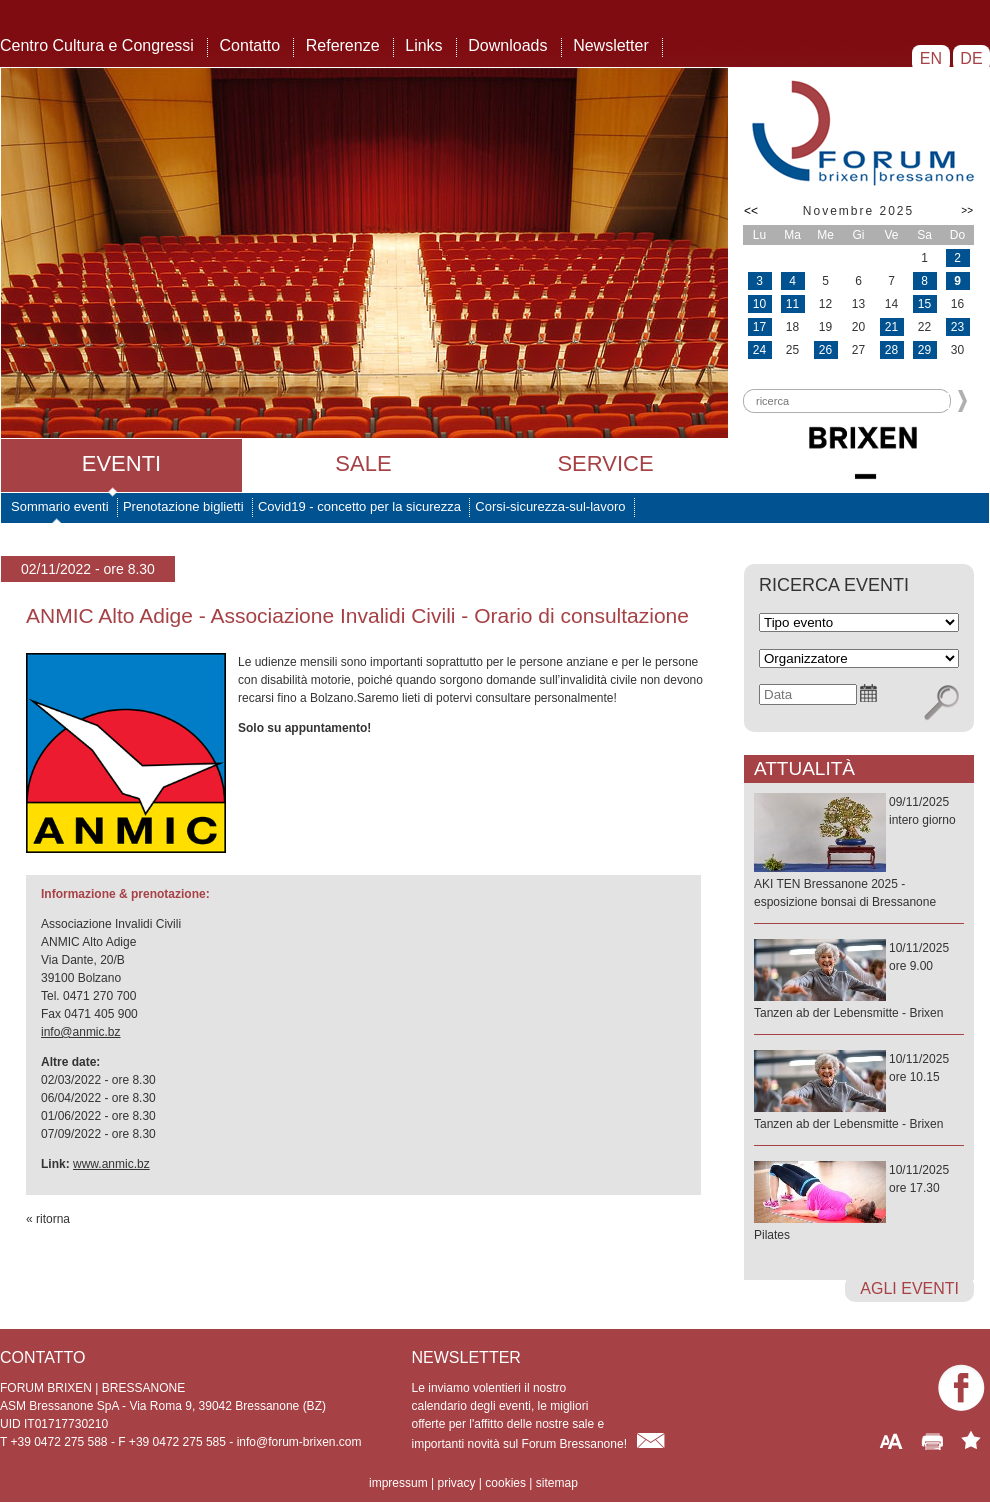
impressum (398, 1483)
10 (759, 304)
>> (967, 210)
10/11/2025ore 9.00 (859, 981)
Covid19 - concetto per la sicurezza (359, 506)
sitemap (557, 1483)
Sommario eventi (60, 506)
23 (957, 327)
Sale (363, 463)
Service (605, 463)
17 (759, 327)
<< (751, 211)
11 (792, 304)
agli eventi (909, 1288)
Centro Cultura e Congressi (97, 45)
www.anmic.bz (111, 1164)
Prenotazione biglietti (183, 506)
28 (891, 350)
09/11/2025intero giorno (859, 853)
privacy (456, 1483)
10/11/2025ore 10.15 (859, 1092)
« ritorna (48, 1219)
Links (423, 45)
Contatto (250, 45)
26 (825, 350)
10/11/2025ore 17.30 (859, 1203)
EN (930, 58)
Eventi (121, 463)
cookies (505, 1483)
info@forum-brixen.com (299, 1442)
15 (924, 304)
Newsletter (611, 45)
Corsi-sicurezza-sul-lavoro (550, 506)
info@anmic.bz (81, 1032)
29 (924, 350)
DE (971, 58)
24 (759, 350)
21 (891, 327)
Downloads (507, 45)
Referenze (343, 45)
